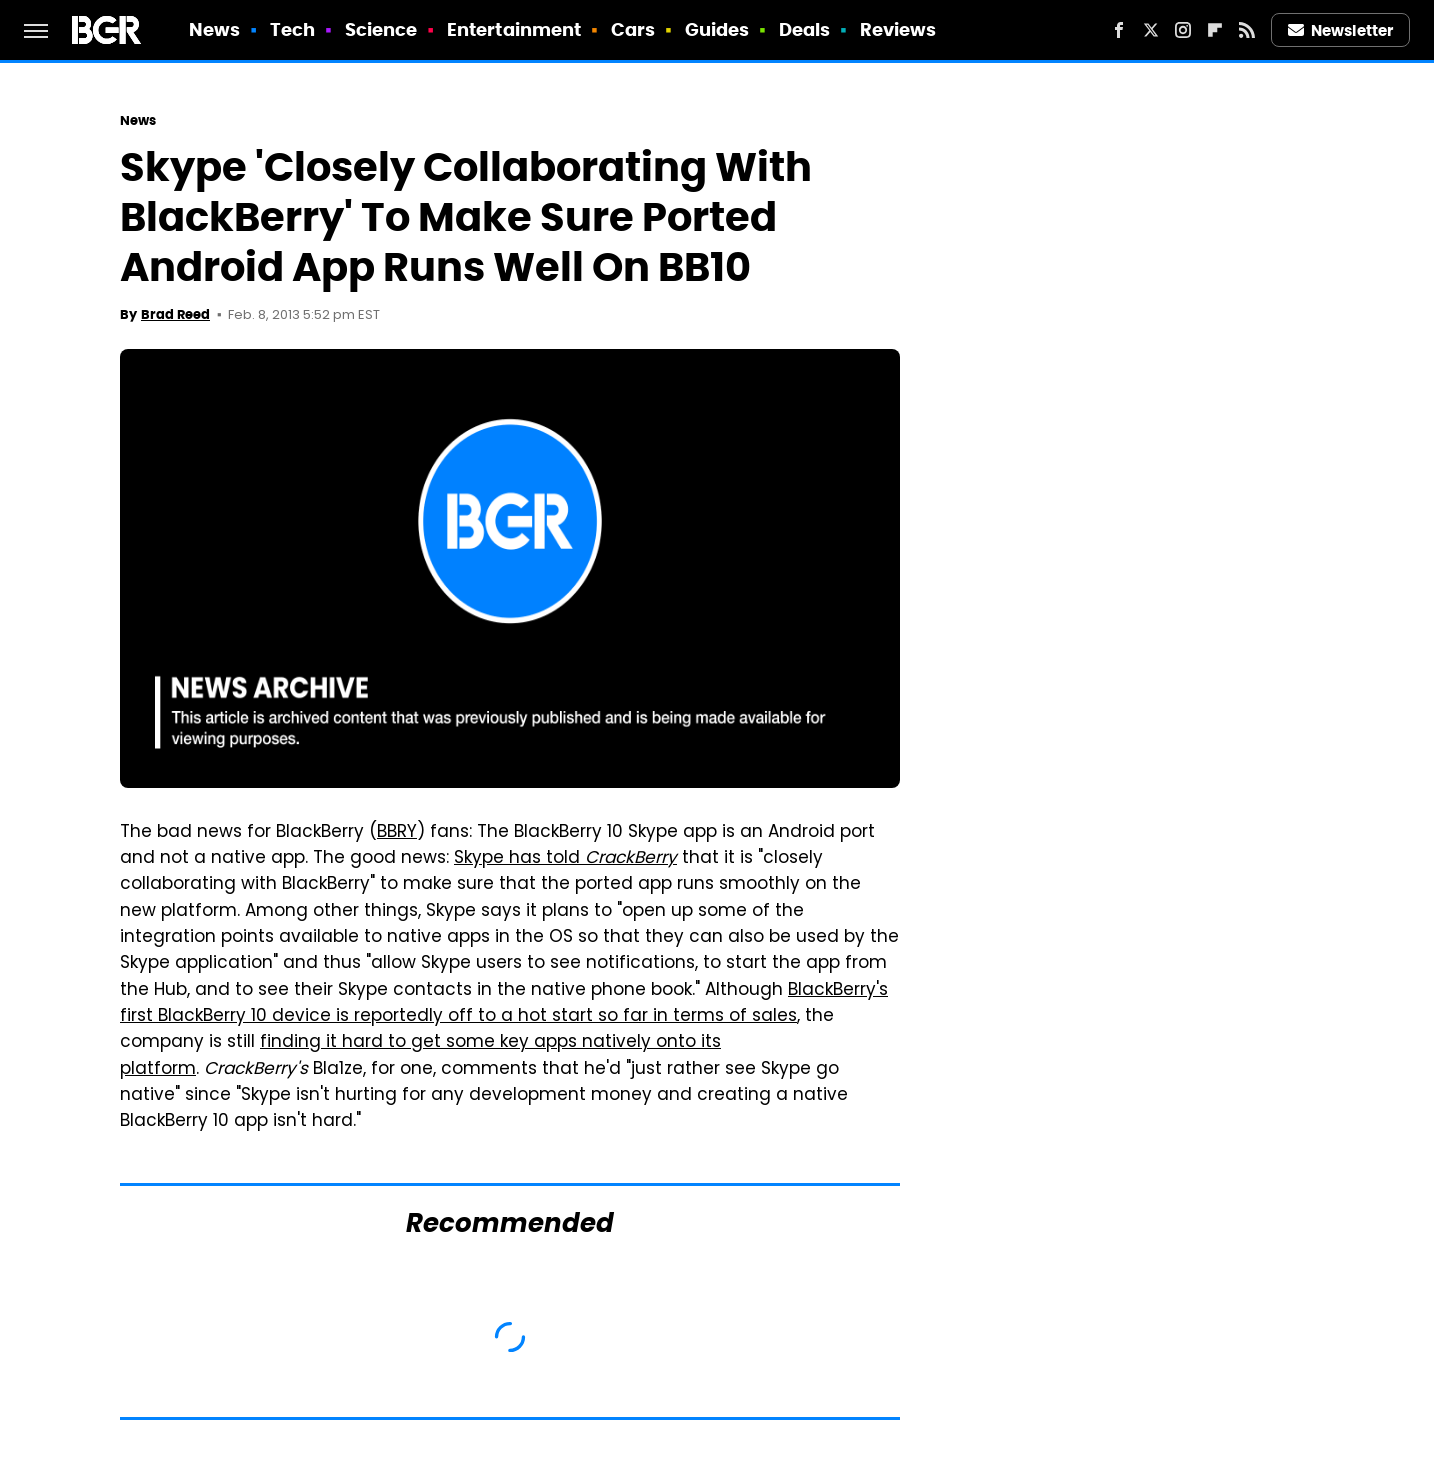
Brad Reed (175, 314)
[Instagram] (1183, 30)
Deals (805, 29)
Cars (633, 29)
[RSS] (1247, 30)
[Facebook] (1119, 30)
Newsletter (1341, 30)
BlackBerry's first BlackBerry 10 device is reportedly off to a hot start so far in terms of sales (504, 1004)
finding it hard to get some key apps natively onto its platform (420, 1056)
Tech (292, 29)
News (214, 29)
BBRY (397, 833)
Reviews (898, 29)
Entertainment (514, 29)
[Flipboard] (1215, 30)
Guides (717, 29)
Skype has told (565, 859)
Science (381, 29)
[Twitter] (1151, 30)
